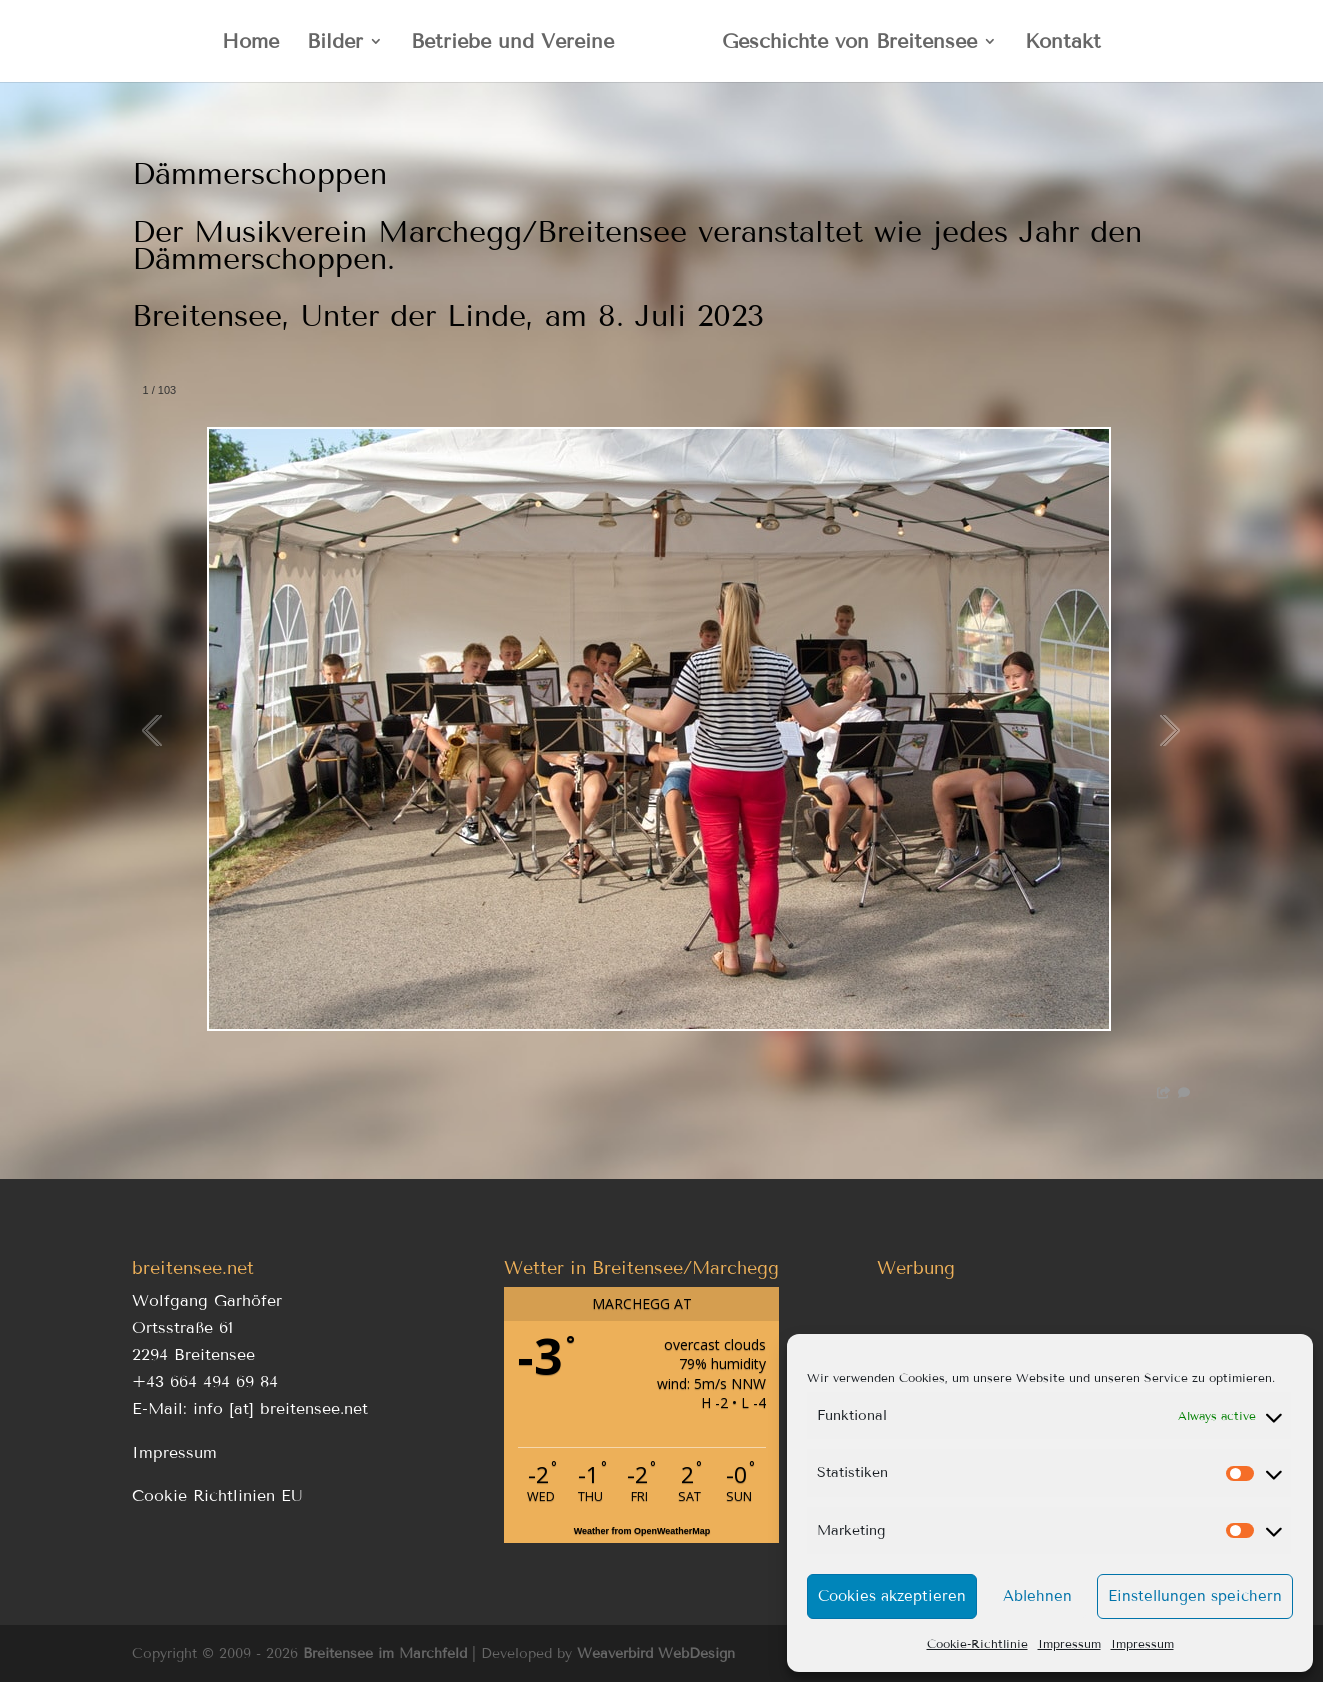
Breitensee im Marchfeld (385, 1653)
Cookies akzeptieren (892, 1596)
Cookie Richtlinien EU (217, 1495)
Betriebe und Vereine (512, 43)
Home (250, 43)
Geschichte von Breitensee (849, 43)
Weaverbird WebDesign (656, 1653)
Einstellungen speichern (1195, 1596)
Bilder (335, 43)
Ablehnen (1037, 1596)
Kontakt (1063, 43)
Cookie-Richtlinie (977, 1643)
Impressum (1069, 1643)
